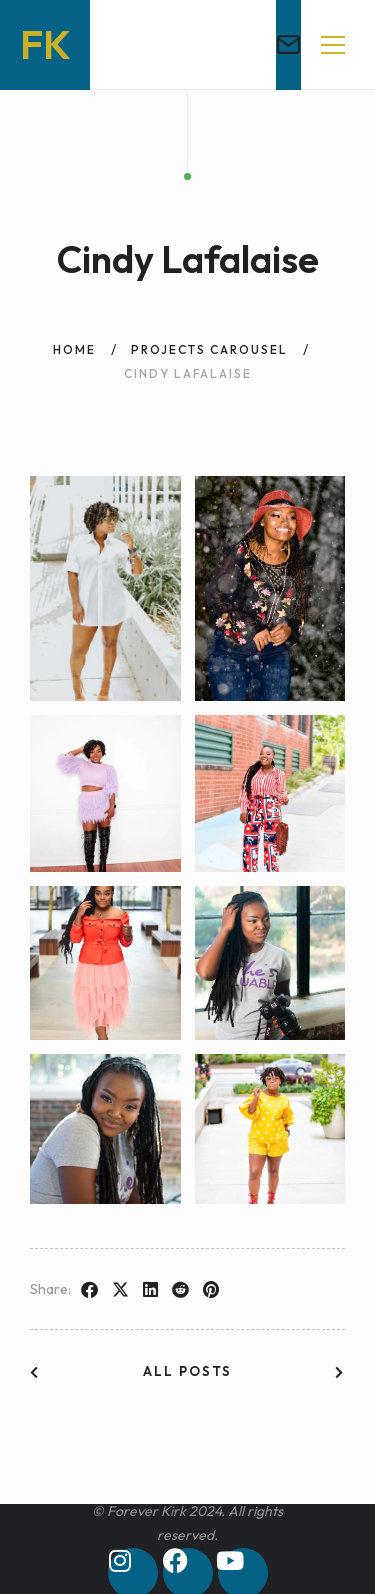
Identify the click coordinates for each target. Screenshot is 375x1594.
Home (74, 349)
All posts (187, 1371)
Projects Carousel (209, 349)
